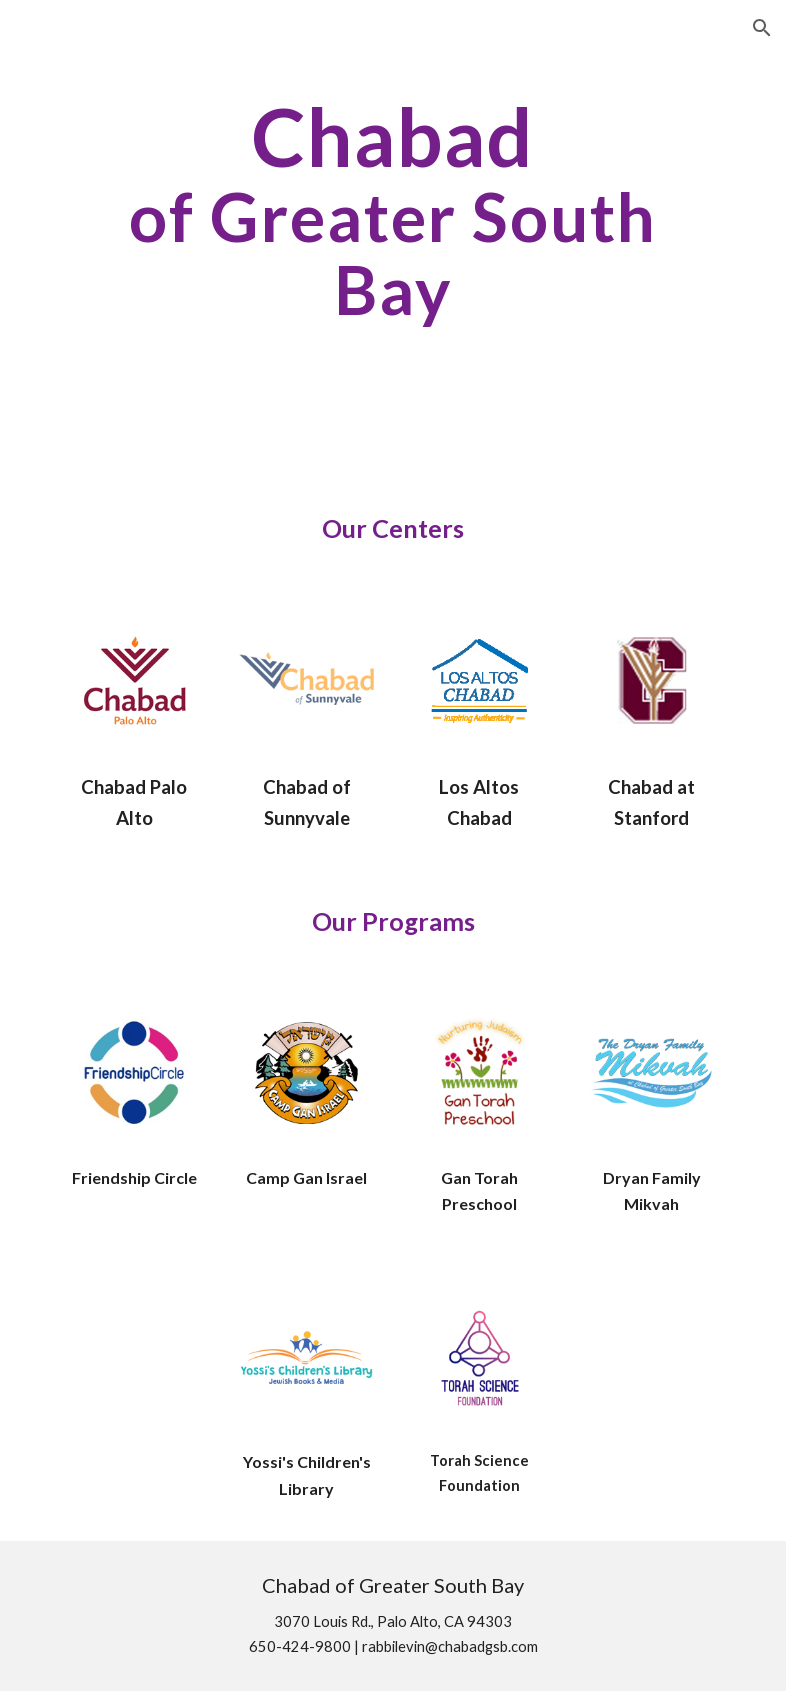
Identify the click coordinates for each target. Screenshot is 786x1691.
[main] (393, 209)
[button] (762, 28)
